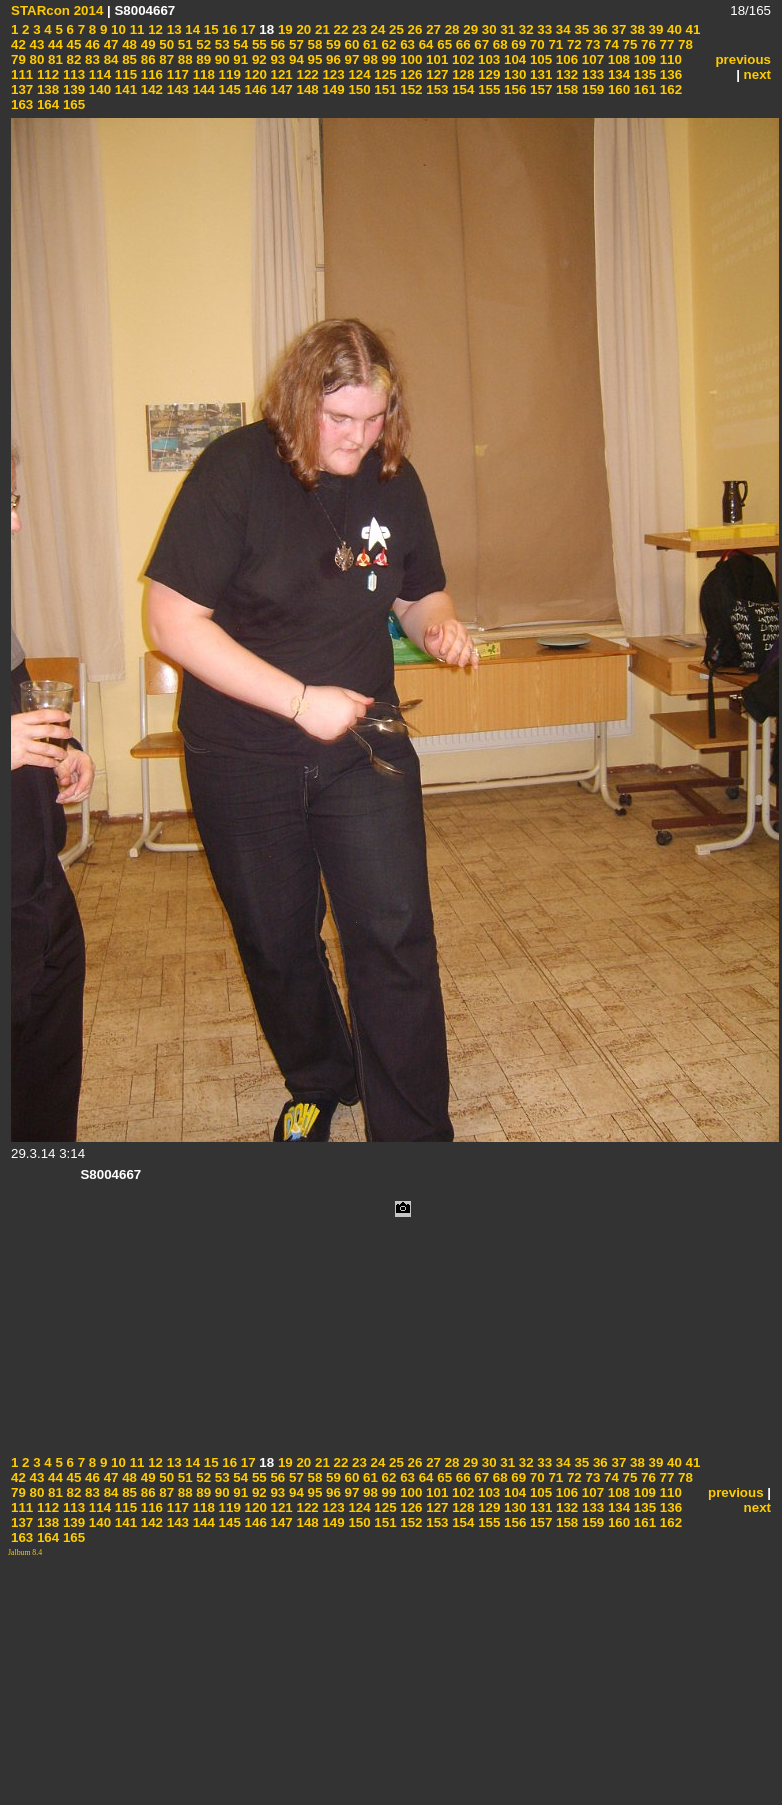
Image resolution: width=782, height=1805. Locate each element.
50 (165, 44)
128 (462, 74)
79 (18, 59)
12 (153, 29)
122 (306, 74)
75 (628, 44)
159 (591, 89)
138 (46, 89)
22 (339, 29)
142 (150, 89)
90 (220, 59)
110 (669, 59)
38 (635, 29)
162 (669, 89)
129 (487, 74)
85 (127, 59)
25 (394, 29)
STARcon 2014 (57, 10)
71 (554, 44)
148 (306, 89)
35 (580, 29)
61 (368, 44)
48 (127, 44)
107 (591, 59)
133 (591, 74)
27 (431, 29)
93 (276, 59)
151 (384, 89)
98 (368, 59)
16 (228, 29)
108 (617, 59)
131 (539, 74)
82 (72, 59)
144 (202, 89)
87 (165, 59)
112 (46, 74)
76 (646, 44)
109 (643, 59)
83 (90, 59)
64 (424, 44)
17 (246, 29)
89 (202, 59)
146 (254, 89)
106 (565, 59)
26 (413, 29)
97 (350, 59)
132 (565, 74)
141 (124, 89)
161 (643, 89)
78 (683, 44)
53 (220, 44)
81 (53, 59)
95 (313, 59)
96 (331, 59)
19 (283, 29)
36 (598, 29)
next (757, 74)
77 (665, 44)
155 (487, 89)
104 (513, 59)
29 (469, 29)
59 (331, 44)
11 (135, 29)
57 (294, 44)
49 (146, 44)
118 (202, 74)
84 (109, 59)
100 (409, 59)
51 (183, 44)
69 (517, 44)
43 (35, 44)
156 (513, 89)
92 (257, 59)
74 (609, 44)
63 (405, 44)
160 (617, 89)
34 (561, 29)
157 (539, 89)
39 (654, 29)
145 (228, 89)
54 (239, 44)
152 (410, 89)
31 (506, 29)
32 (524, 29)
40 (672, 29)
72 (572, 44)
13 (172, 29)
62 (387, 44)
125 (384, 74)
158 (565, 89)
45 (72, 44)
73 (591, 44)
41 (691, 29)
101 (435, 59)
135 (643, 74)
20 (302, 29)
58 (313, 44)
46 (90, 44)
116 (150, 74)
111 (22, 74)
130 (513, 74)
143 (176, 89)
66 (461, 44)
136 (669, 74)
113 (72, 74)
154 (462, 89)
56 (276, 44)
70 (535, 44)
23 (357, 29)
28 (450, 29)
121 (280, 74)
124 (358, 74)
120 (254, 74)
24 (376, 29)
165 (72, 104)
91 (239, 59)
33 (543, 29)
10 (116, 29)
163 (22, 104)
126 (410, 74)
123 (332, 74)
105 (539, 59)
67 (480, 44)
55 (257, 44)
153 (436, 89)
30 (487, 29)
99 (387, 59)
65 (443, 44)
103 (487, 59)
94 (294, 59)
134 (617, 74)
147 (280, 89)
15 (209, 29)
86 (146, 59)
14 (191, 29)
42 (18, 44)
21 (320, 29)
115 (124, 74)
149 (332, 89)
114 (98, 74)
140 (98, 89)
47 (109, 44)
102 (461, 59)
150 (358, 89)
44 (53, 44)
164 (46, 104)
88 (183, 59)
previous (743, 59)
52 (202, 44)
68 (498, 44)
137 (22, 89)
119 (228, 74)
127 (436, 74)
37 (617, 29)
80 (35, 59)
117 (176, 74)
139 (72, 89)
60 (350, 44)
